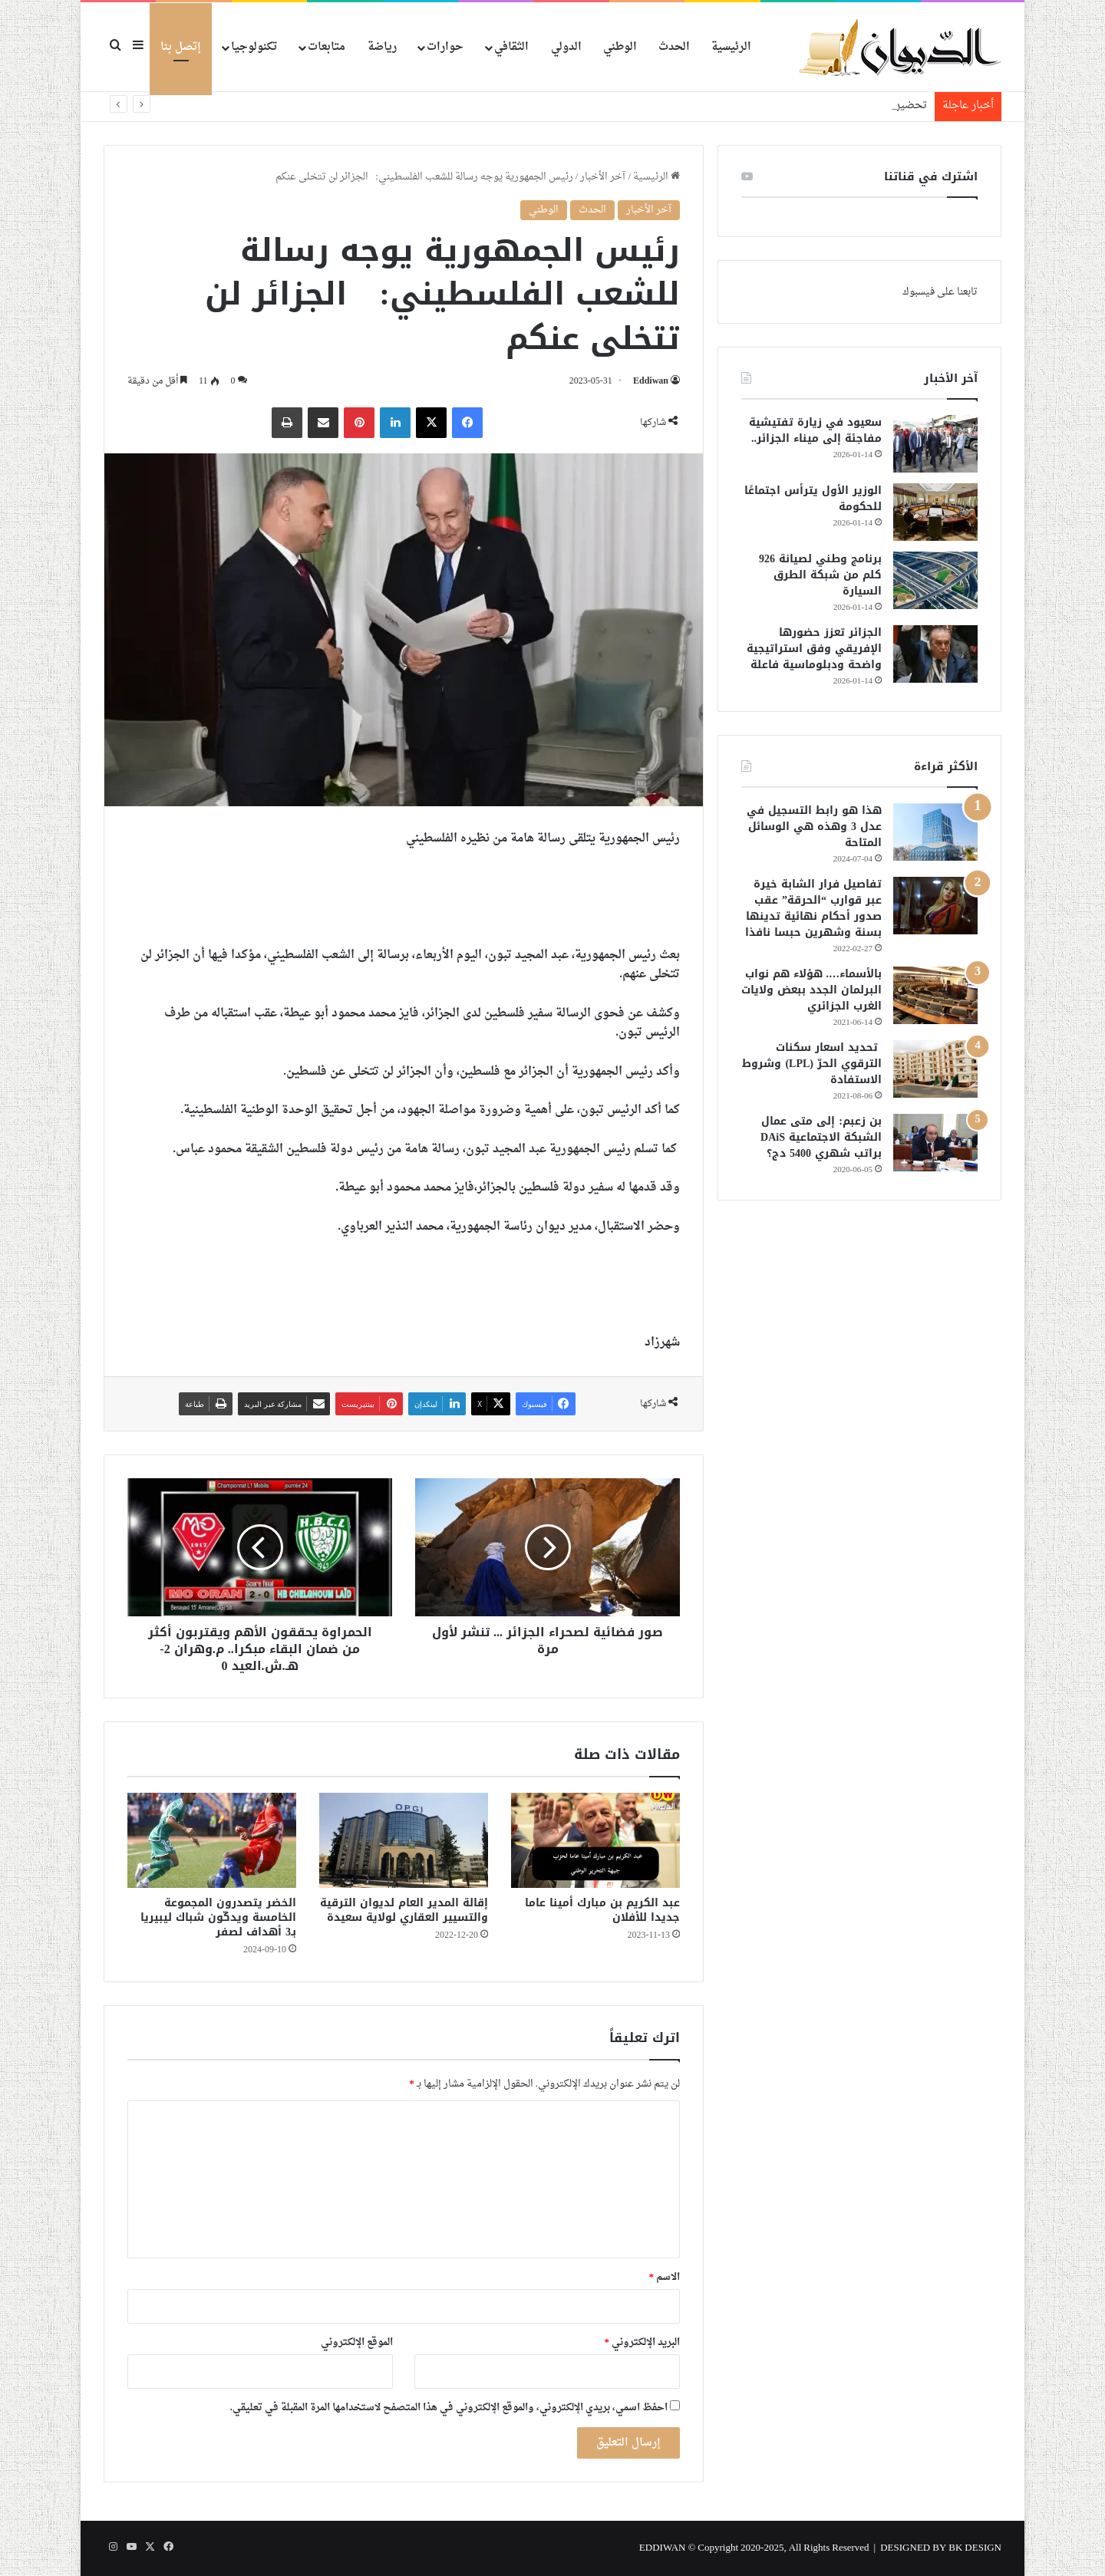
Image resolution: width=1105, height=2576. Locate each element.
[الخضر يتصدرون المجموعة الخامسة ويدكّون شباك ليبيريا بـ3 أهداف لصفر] (211, 1840)
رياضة (382, 47)
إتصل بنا (180, 47)
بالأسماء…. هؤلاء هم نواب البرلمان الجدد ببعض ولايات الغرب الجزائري (811, 990)
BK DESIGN (974, 2548)
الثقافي (511, 47)
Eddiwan (650, 381)
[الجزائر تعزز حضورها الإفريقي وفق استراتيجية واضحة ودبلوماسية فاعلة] (935, 654)
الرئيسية (731, 47)
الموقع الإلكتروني (357, 2342)
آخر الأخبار (602, 176)
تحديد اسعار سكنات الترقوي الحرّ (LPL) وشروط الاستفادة (812, 1063)
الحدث (674, 47)
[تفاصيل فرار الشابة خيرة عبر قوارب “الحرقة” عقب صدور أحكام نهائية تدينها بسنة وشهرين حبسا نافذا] (935, 905)
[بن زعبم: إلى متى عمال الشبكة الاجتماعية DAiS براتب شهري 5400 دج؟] (935, 1142)
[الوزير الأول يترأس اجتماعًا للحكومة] (935, 512)
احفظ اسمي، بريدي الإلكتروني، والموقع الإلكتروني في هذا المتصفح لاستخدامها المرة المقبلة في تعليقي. (449, 2407)
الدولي (566, 47)
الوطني (620, 47)
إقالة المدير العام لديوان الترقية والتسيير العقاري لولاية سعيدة (404, 1910)
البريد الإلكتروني (643, 2342)
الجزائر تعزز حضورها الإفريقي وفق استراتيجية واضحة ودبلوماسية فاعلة (814, 648)
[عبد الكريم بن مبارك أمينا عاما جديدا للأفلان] (595, 1840)
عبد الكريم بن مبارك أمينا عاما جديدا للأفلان (602, 1910)
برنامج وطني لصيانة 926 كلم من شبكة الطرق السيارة (820, 574)
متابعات (326, 47)
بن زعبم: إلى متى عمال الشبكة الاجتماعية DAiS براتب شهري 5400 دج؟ (821, 1137)
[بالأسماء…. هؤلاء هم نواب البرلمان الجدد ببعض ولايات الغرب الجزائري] (935, 995)
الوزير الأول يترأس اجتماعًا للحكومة (813, 498)
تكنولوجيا (254, 47)
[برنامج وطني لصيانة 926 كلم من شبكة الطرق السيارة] (935, 580)
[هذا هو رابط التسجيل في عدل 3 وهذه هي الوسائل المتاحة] (935, 832)
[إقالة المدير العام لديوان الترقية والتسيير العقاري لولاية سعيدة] (403, 1840)
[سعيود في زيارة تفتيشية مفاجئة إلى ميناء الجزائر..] (935, 444)
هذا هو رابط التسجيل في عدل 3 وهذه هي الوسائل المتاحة (814, 826)
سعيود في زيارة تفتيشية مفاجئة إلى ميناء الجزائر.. (815, 430)
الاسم (665, 2277)
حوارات (445, 47)
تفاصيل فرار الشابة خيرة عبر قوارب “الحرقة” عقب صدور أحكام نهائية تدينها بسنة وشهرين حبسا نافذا (813, 908)
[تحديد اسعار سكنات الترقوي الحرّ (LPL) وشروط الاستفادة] (935, 1069)
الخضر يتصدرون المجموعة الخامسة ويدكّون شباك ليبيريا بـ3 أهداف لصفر (218, 1917)
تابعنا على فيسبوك (940, 291)
